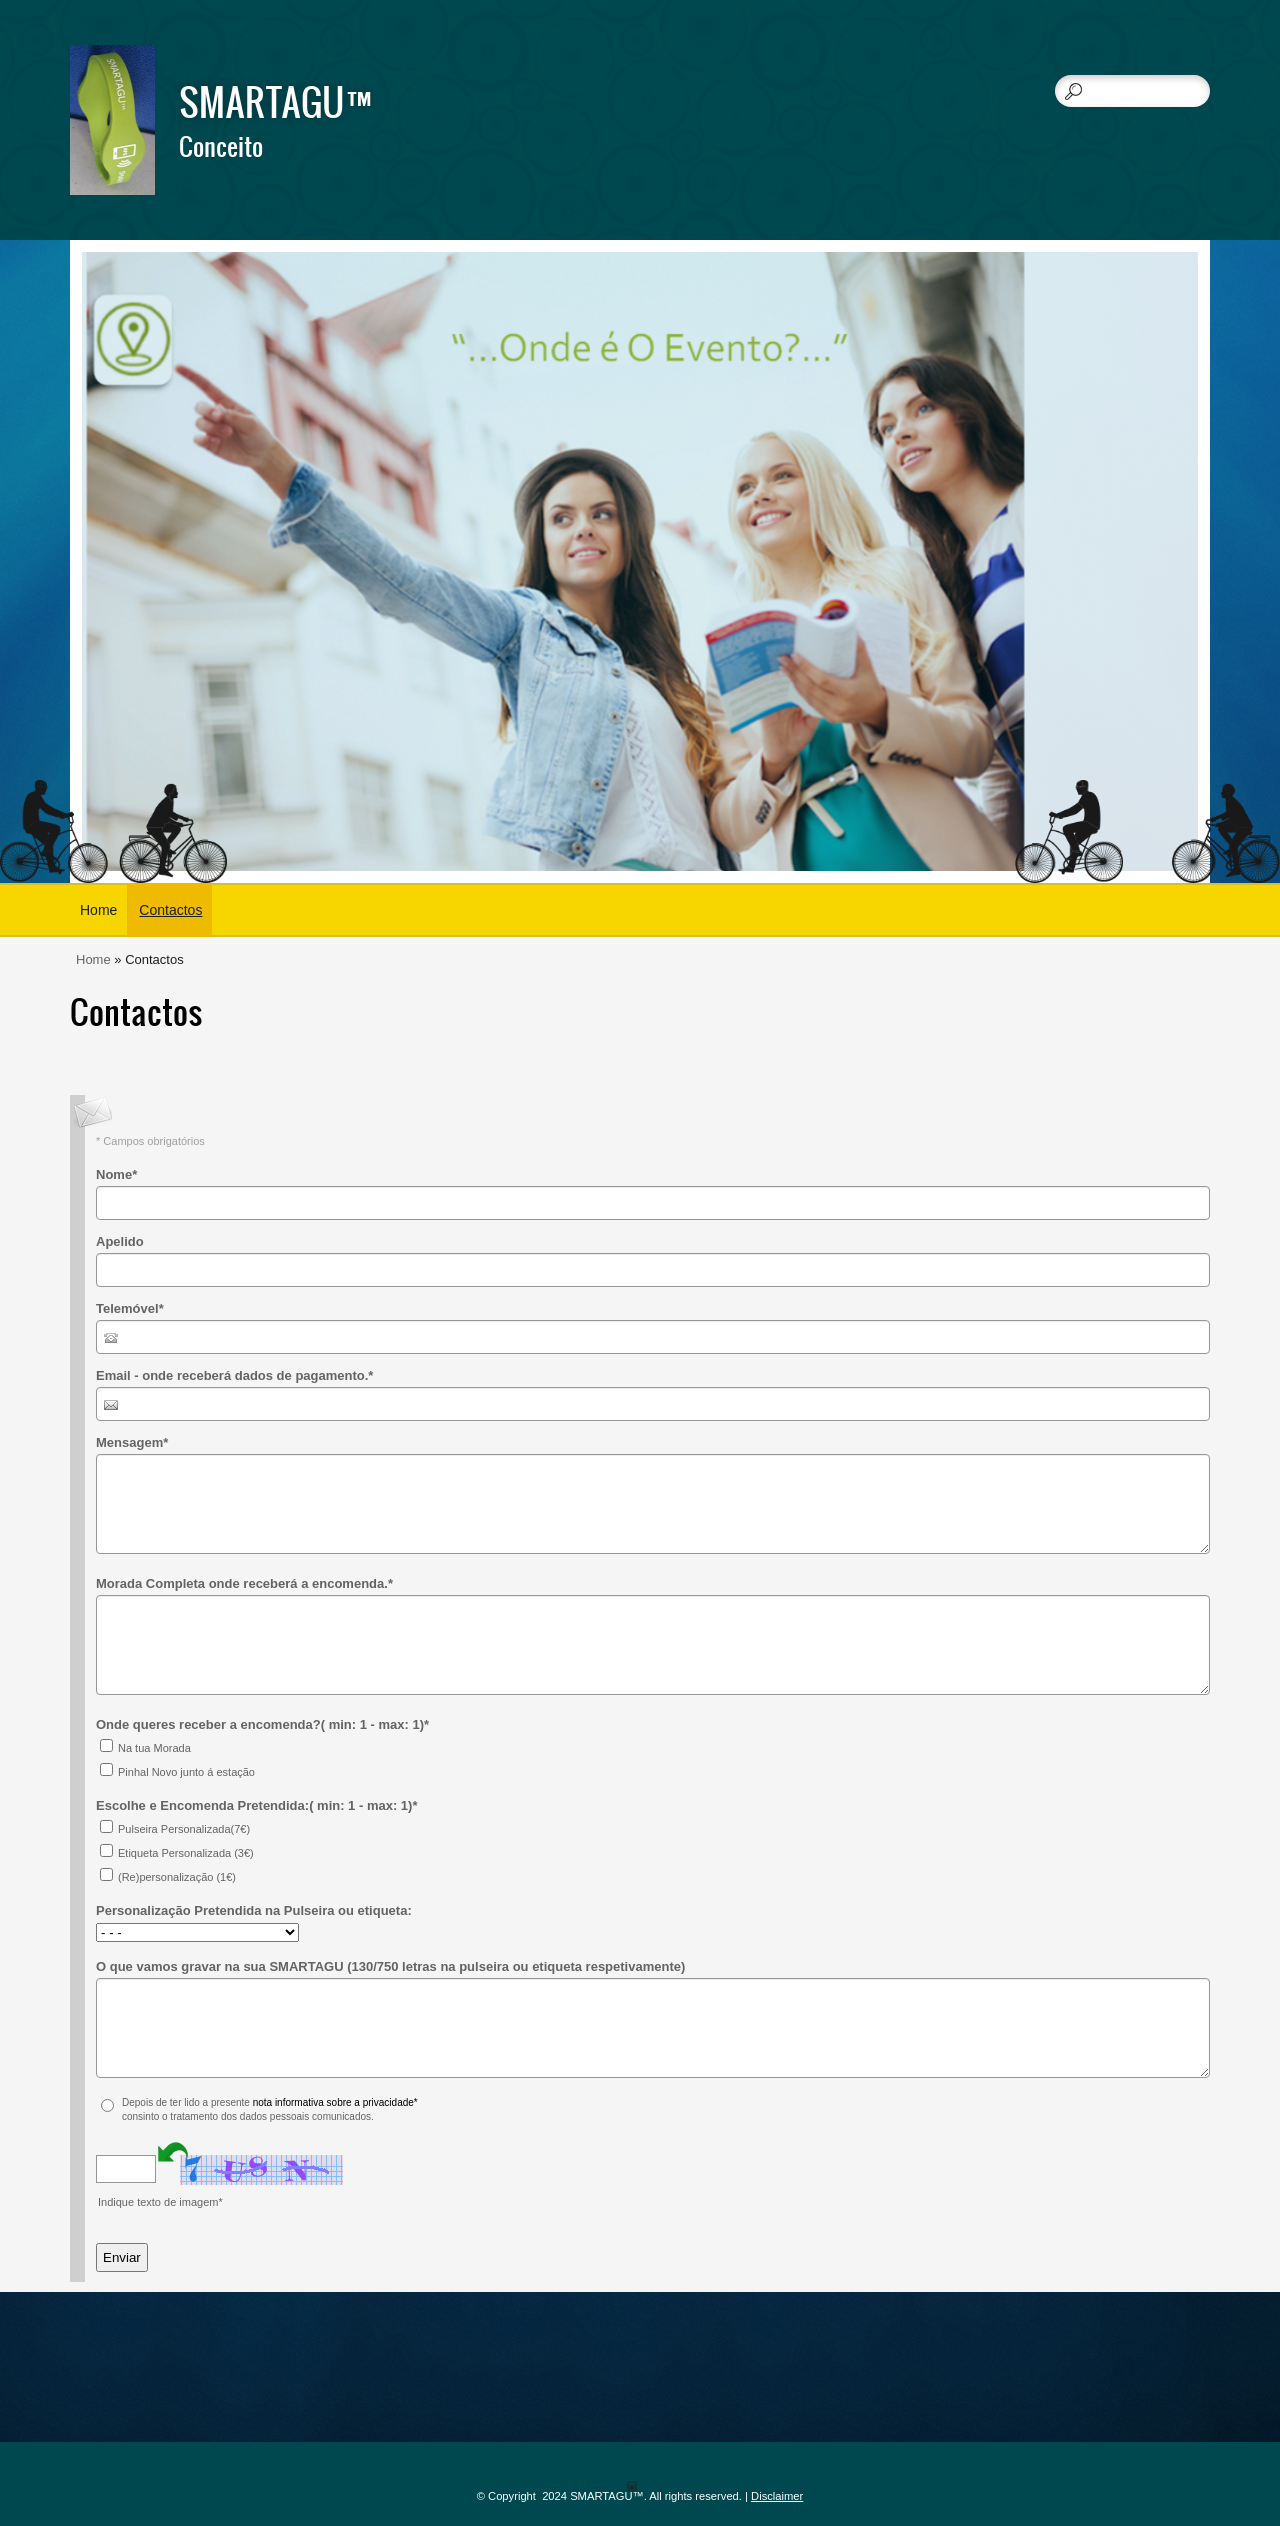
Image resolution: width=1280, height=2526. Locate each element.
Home (98, 910)
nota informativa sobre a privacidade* (335, 2102)
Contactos (170, 910)
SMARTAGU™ (281, 101)
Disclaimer (777, 2496)
